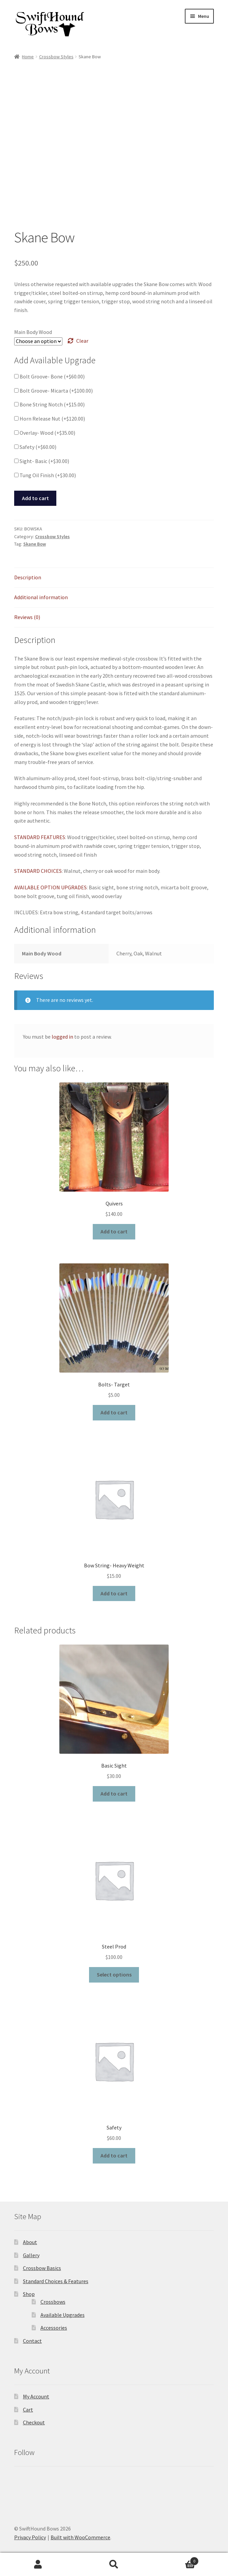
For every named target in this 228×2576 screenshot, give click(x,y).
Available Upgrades (62, 2314)
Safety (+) (35, 446)
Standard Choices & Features (55, 2281)
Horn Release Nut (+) (49, 418)
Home (28, 57)
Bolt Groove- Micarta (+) (53, 390)
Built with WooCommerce (80, 2537)
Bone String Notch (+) (49, 404)
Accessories (53, 2327)
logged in (62, 1036)
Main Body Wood (33, 332)
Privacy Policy (30, 2537)
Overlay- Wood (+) (44, 432)
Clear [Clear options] (82, 340)
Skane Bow (34, 544)
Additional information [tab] (41, 597)
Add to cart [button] (114, 1231)
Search (114, 2564)
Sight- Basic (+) (41, 461)
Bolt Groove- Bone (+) (49, 376)
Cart (28, 2409)
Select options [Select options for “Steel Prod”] (114, 1974)
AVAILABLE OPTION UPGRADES (50, 887)
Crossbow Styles (56, 57)
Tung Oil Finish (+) (45, 475)
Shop (29, 2294)
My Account (36, 2396)
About (30, 2242)
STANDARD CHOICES (38, 870)
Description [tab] (27, 577)
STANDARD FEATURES (39, 837)
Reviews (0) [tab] (27, 617)
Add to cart (35, 498)
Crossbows (52, 2301)
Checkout (34, 2422)
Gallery (31, 2255)
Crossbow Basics (42, 2268)
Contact (32, 2340)
